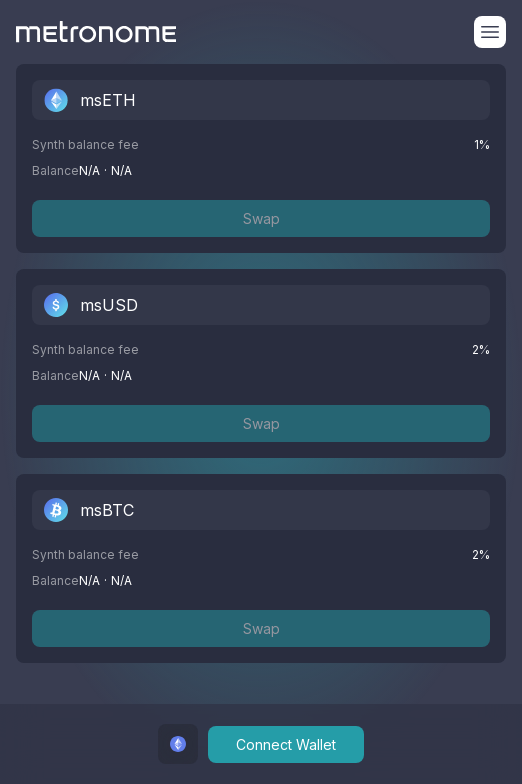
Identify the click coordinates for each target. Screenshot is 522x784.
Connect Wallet (286, 744)
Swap (261, 218)
